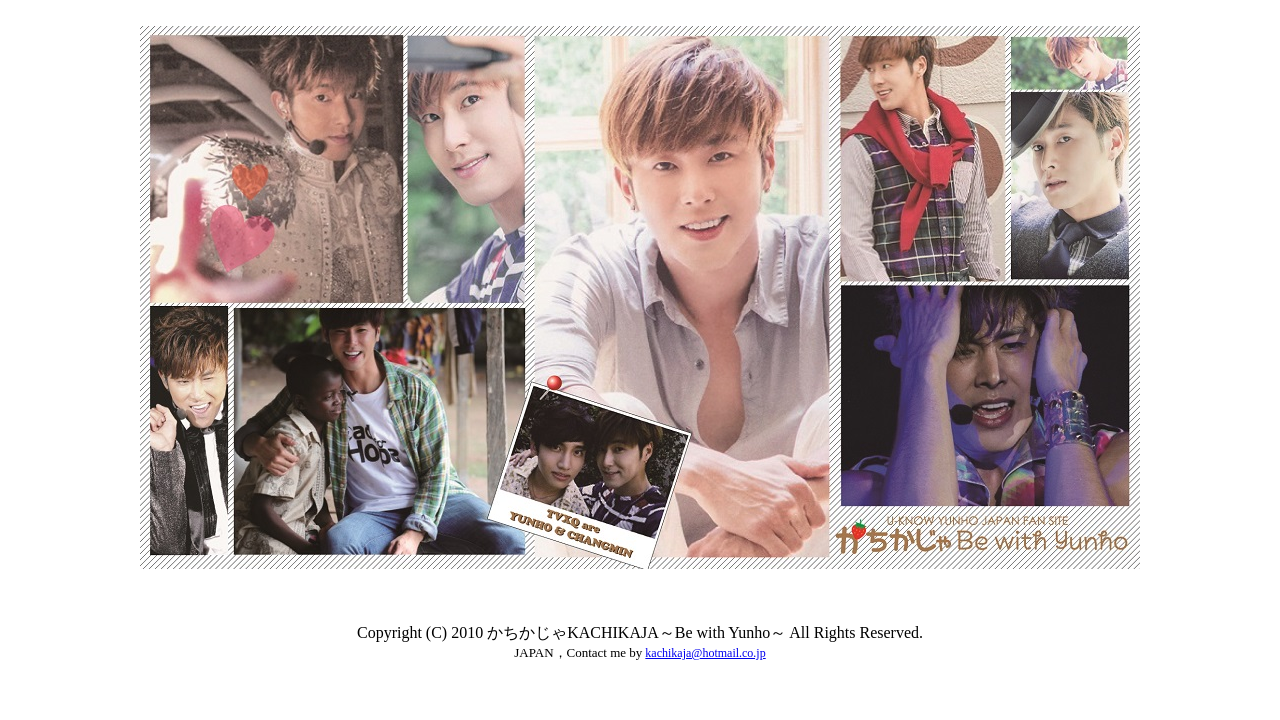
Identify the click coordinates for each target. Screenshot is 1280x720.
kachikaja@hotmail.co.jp (705, 653)
